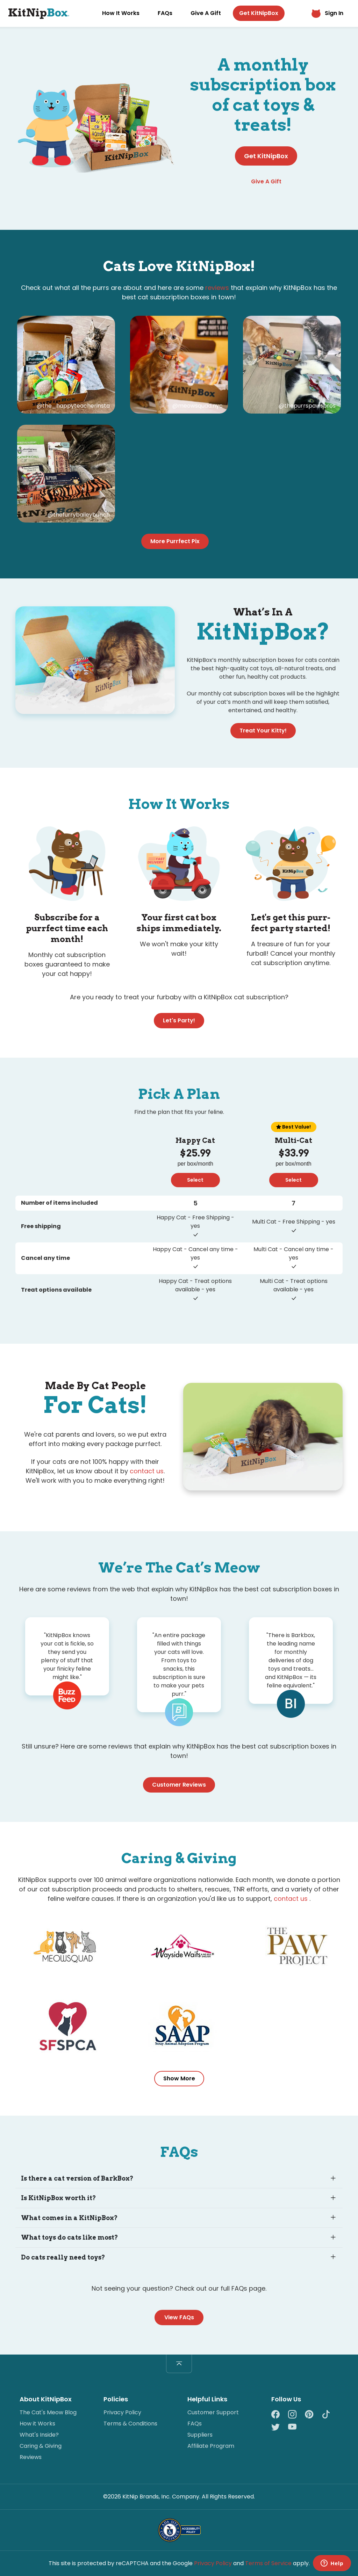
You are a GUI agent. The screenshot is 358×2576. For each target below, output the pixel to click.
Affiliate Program (210, 2446)
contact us (147, 1471)
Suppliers (200, 2435)
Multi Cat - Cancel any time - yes (293, 1253)
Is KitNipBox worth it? (58, 2198)
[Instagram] (296, 2414)
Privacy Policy (122, 2412)
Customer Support (213, 2412)
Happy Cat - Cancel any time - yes (195, 1253)
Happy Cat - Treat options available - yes (195, 1285)
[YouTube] (292, 2427)
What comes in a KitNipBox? (69, 2217)
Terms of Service (268, 2563)
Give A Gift (206, 13)
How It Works (120, 13)
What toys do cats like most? (69, 2237)
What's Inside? (39, 2435)
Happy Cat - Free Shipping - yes (195, 1221)
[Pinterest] (313, 2414)
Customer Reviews (179, 1785)
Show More (179, 2078)
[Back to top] (179, 2364)
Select (195, 1179)
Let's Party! (179, 1020)
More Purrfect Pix (175, 541)
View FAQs (179, 2317)
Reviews (31, 2457)
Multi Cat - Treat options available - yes (294, 1285)
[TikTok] (330, 2414)
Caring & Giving (41, 2446)
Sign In (327, 13)
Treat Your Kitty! (263, 731)
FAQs (165, 13)
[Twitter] (279, 2427)
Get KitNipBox (258, 13)
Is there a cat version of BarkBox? (77, 2178)
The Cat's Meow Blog (48, 2412)
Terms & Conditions (130, 2424)
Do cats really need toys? (63, 2257)
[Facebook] (279, 2414)
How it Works (37, 2424)
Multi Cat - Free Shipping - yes (293, 1222)
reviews (217, 287)
